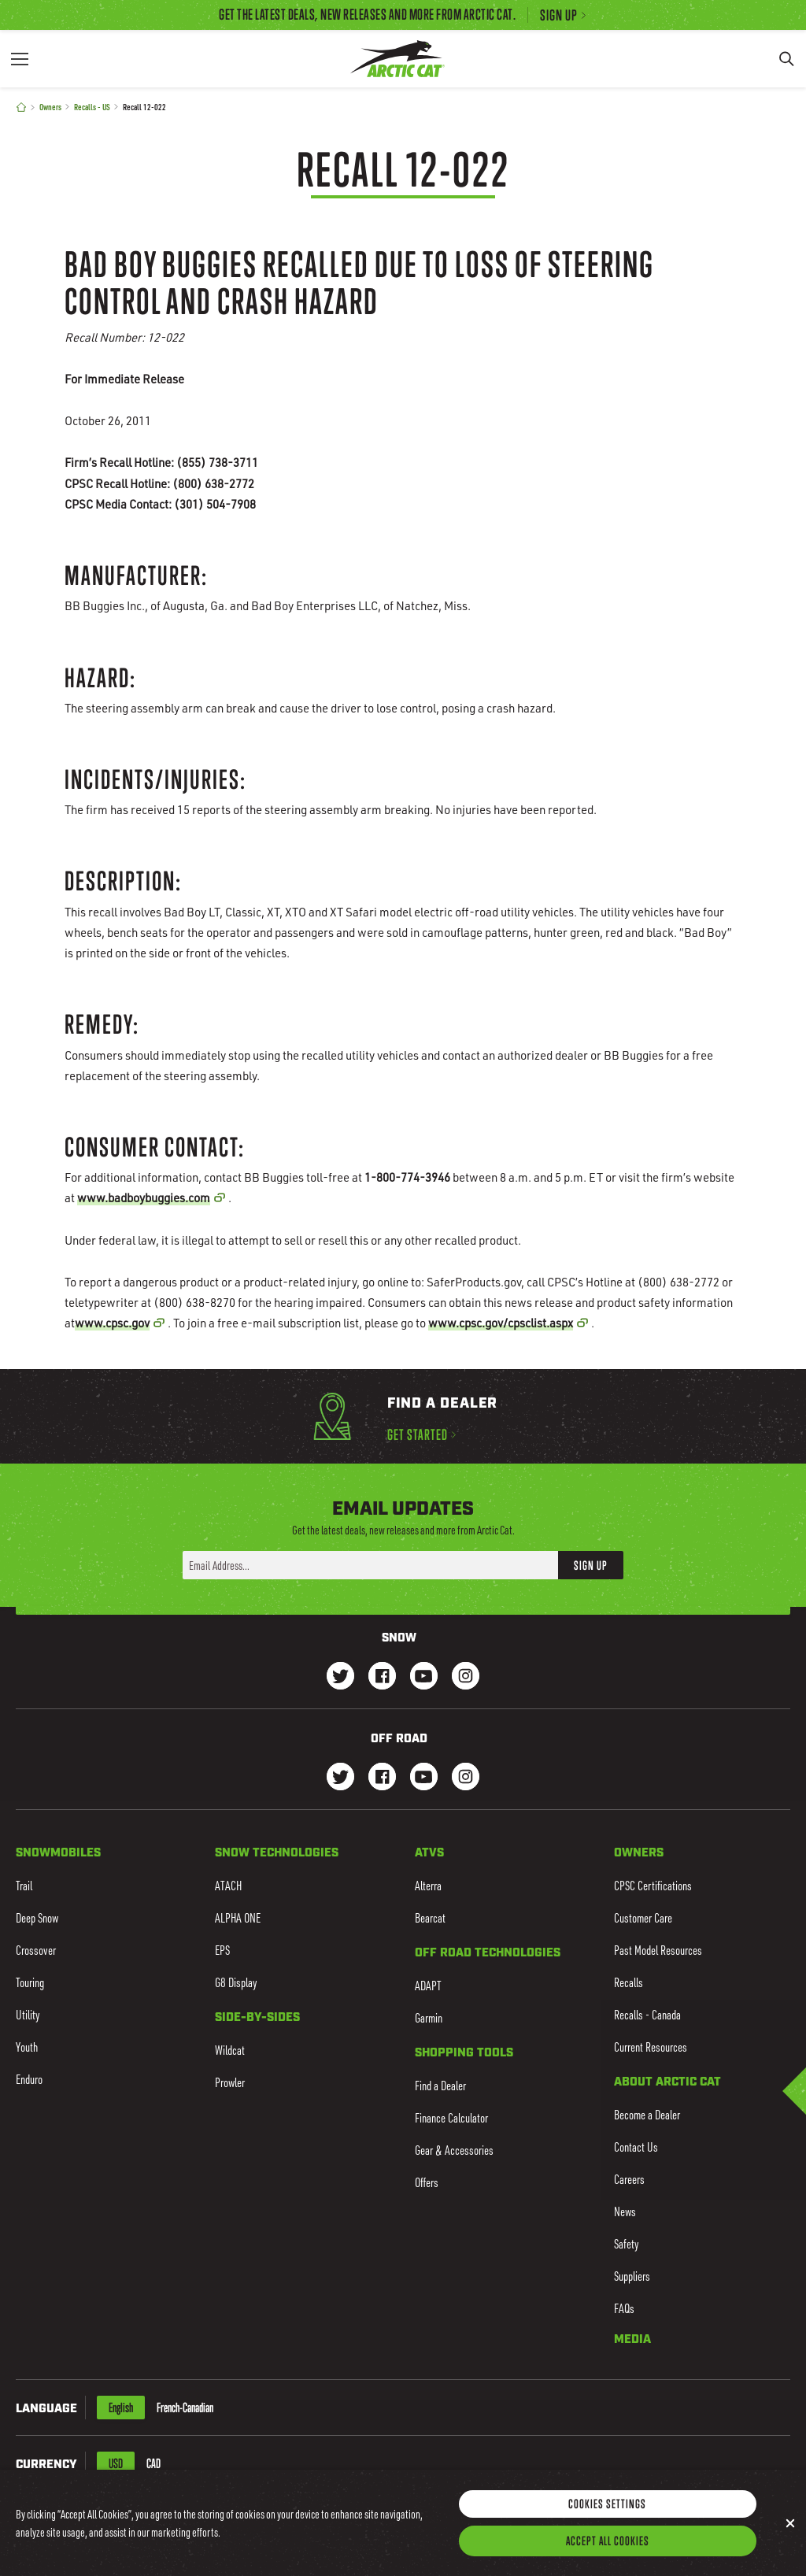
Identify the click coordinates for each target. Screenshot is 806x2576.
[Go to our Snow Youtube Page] (424, 1677)
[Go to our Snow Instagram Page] (465, 1677)
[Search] (786, 58)
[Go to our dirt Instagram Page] (340, 1778)
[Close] (790, 2540)
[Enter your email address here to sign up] (370, 1565)
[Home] (21, 107)
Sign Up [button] (591, 1564)
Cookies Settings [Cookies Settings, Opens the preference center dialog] (607, 2521)
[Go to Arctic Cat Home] (397, 58)
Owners (50, 107)
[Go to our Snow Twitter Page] (340, 1677)
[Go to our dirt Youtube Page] (424, 1778)
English (121, 2407)
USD (116, 2463)
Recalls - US (92, 107)
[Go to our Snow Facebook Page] (382, 1677)
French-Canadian (185, 2407)
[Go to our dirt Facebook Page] (382, 1778)
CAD (153, 2463)
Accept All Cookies (607, 2558)
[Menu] (19, 58)
